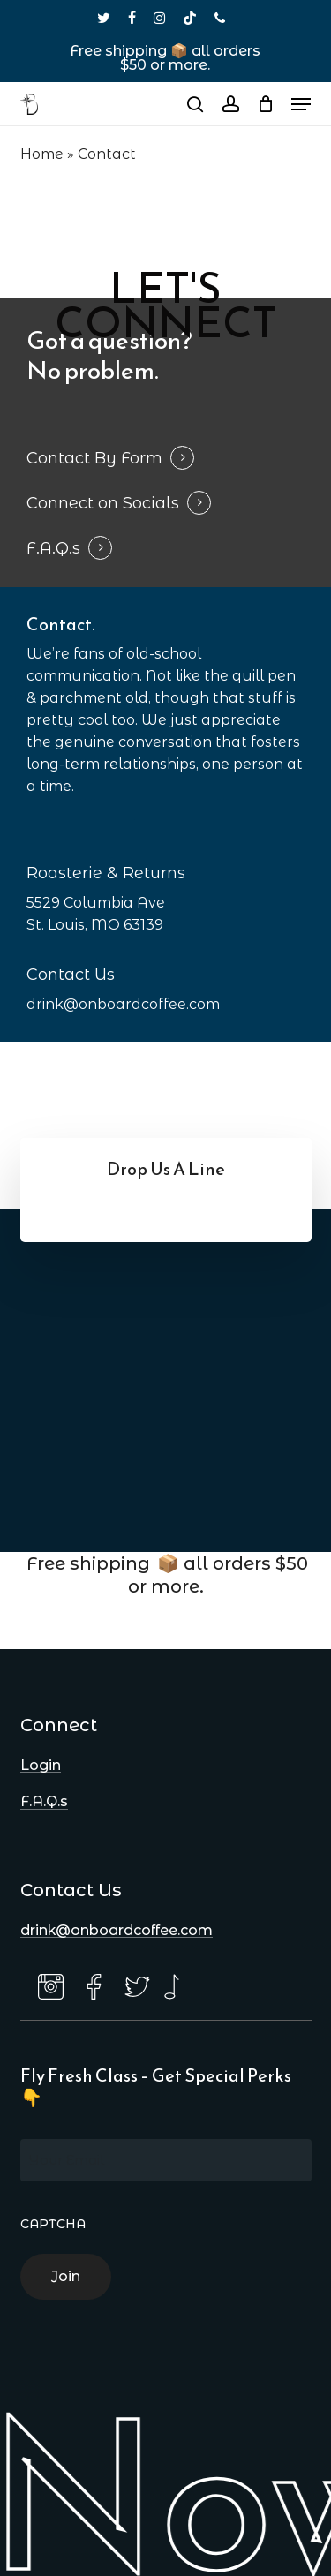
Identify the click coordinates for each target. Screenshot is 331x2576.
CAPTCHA (53, 2224)
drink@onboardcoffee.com (123, 1004)
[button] (301, 104)
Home (42, 154)
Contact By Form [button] (94, 458)
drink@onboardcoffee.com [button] (116, 1931)
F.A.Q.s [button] (53, 548)
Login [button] (40, 1766)
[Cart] (265, 104)
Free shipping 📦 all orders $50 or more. (165, 57)
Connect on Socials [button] (102, 503)
